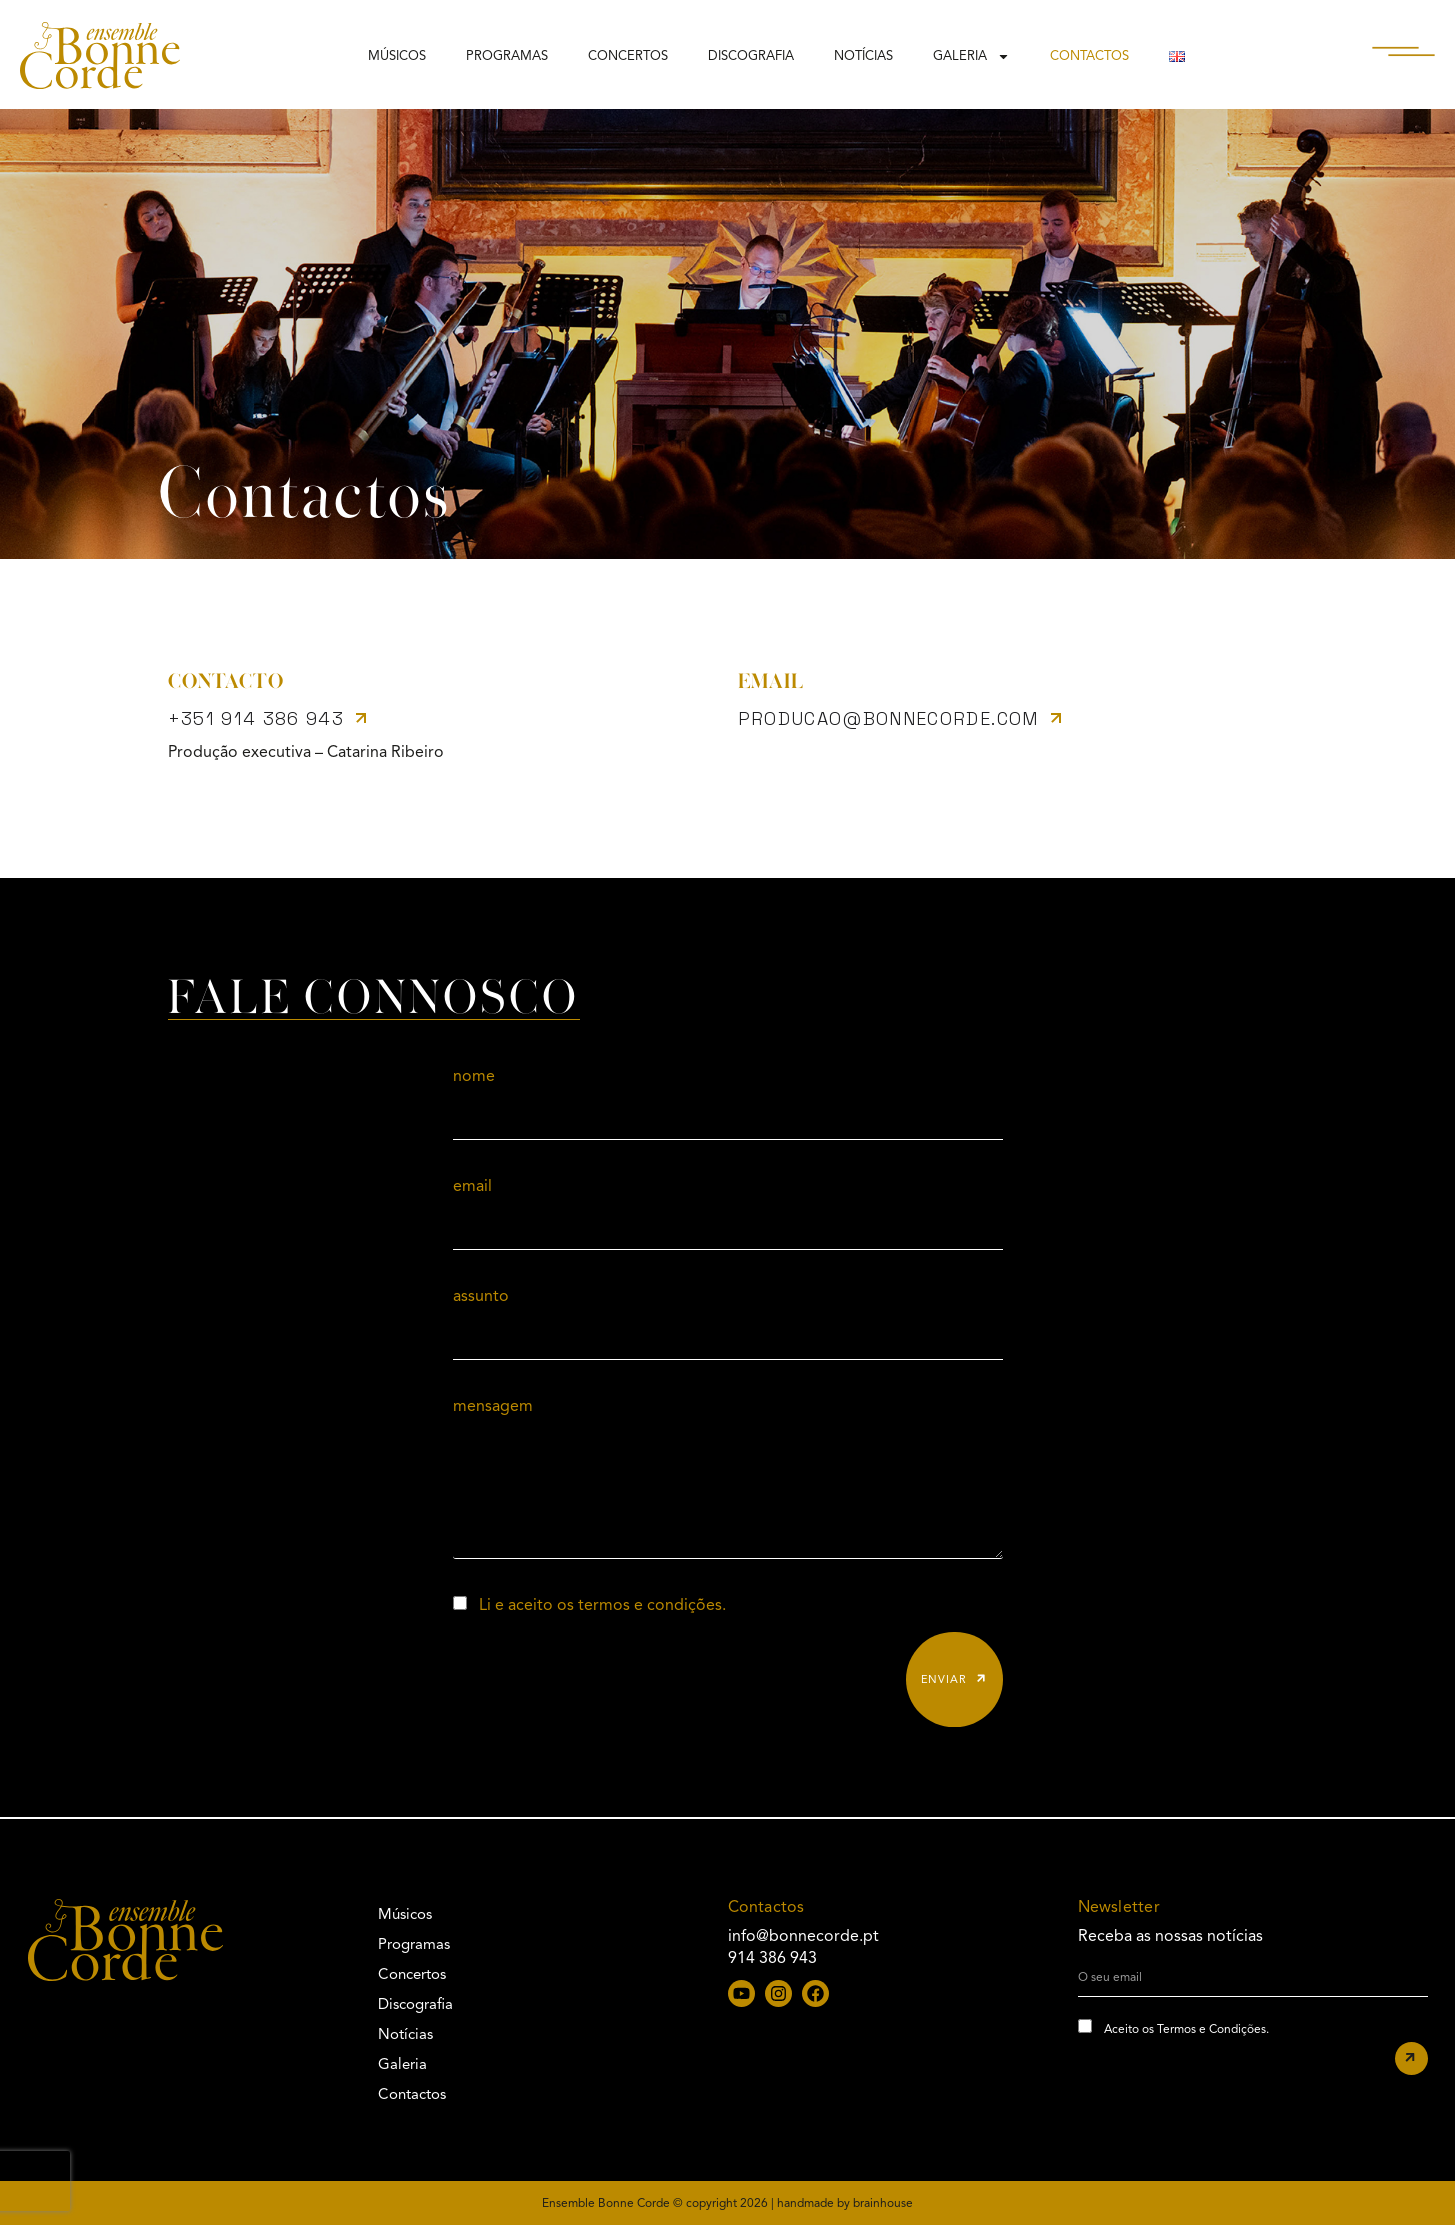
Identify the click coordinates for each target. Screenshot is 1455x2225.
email (472, 1186)
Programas (507, 56)
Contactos (1089, 56)
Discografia (751, 56)
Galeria (971, 56)
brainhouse (883, 2202)
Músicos (397, 56)
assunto (481, 1296)
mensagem (493, 1406)
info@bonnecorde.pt (803, 1936)
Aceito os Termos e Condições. (1186, 2028)
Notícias (863, 56)
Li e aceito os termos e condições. (602, 1605)
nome (474, 1076)
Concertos (628, 56)
